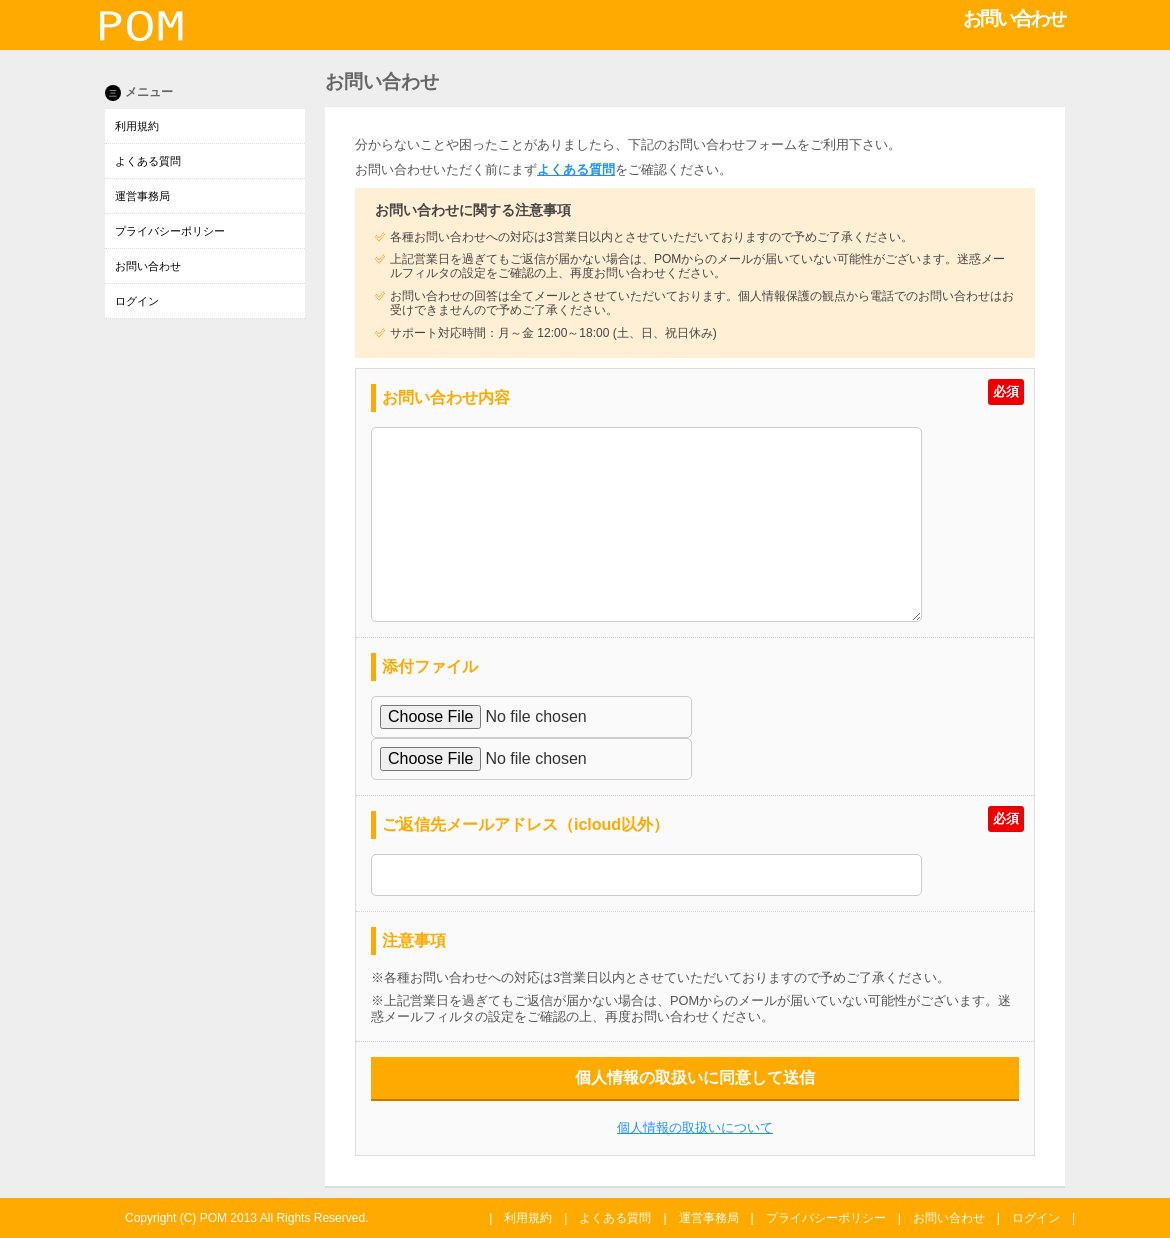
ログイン (137, 301)
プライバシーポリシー (170, 231)
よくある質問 (148, 161)
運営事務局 (142, 196)
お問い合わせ (148, 266)
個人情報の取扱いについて (695, 1127)
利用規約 (137, 126)
